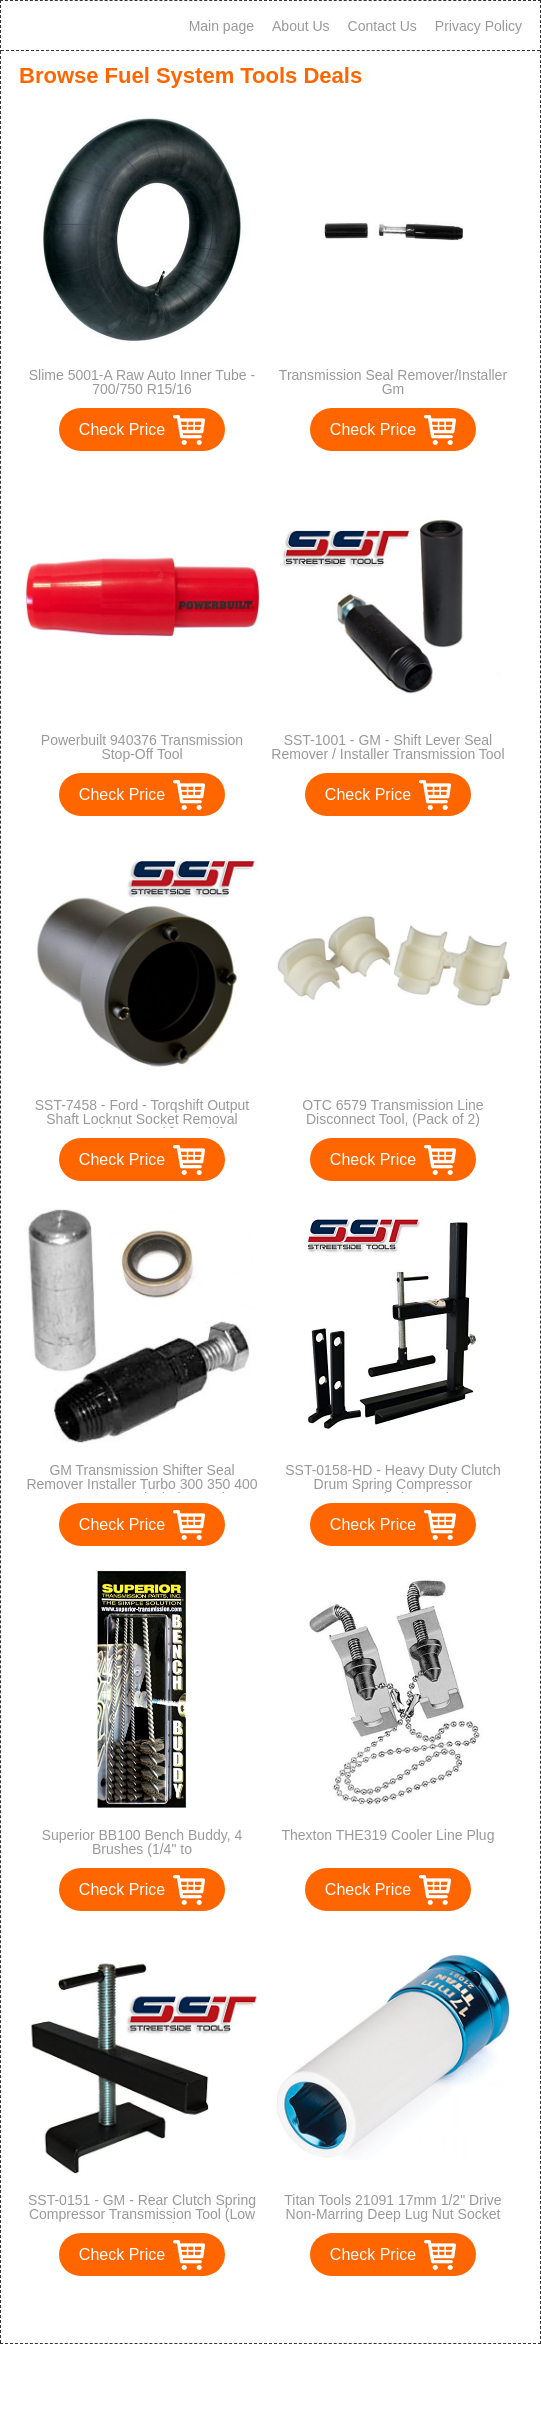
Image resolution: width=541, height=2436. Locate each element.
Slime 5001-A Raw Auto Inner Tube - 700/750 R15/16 (142, 382)
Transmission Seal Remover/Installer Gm (393, 382)
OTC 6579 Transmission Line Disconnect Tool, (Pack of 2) (392, 1112)
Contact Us (382, 26)
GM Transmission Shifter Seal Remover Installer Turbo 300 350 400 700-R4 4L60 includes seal (141, 1484)
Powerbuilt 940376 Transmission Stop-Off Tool (142, 747)
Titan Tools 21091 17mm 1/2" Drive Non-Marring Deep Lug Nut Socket (392, 2207)
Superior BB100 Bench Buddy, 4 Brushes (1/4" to (142, 1842)
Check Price (122, 429)
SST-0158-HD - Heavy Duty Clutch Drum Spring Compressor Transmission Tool (393, 1484)
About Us (301, 26)
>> (307, 2307)
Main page (221, 26)
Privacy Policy (478, 26)
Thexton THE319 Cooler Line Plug (387, 1835)
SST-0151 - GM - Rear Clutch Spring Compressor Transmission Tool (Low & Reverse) (142, 2214)
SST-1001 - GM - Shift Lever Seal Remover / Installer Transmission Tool (387, 747)
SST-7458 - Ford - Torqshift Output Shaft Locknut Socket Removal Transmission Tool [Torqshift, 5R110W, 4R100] (142, 1126)
